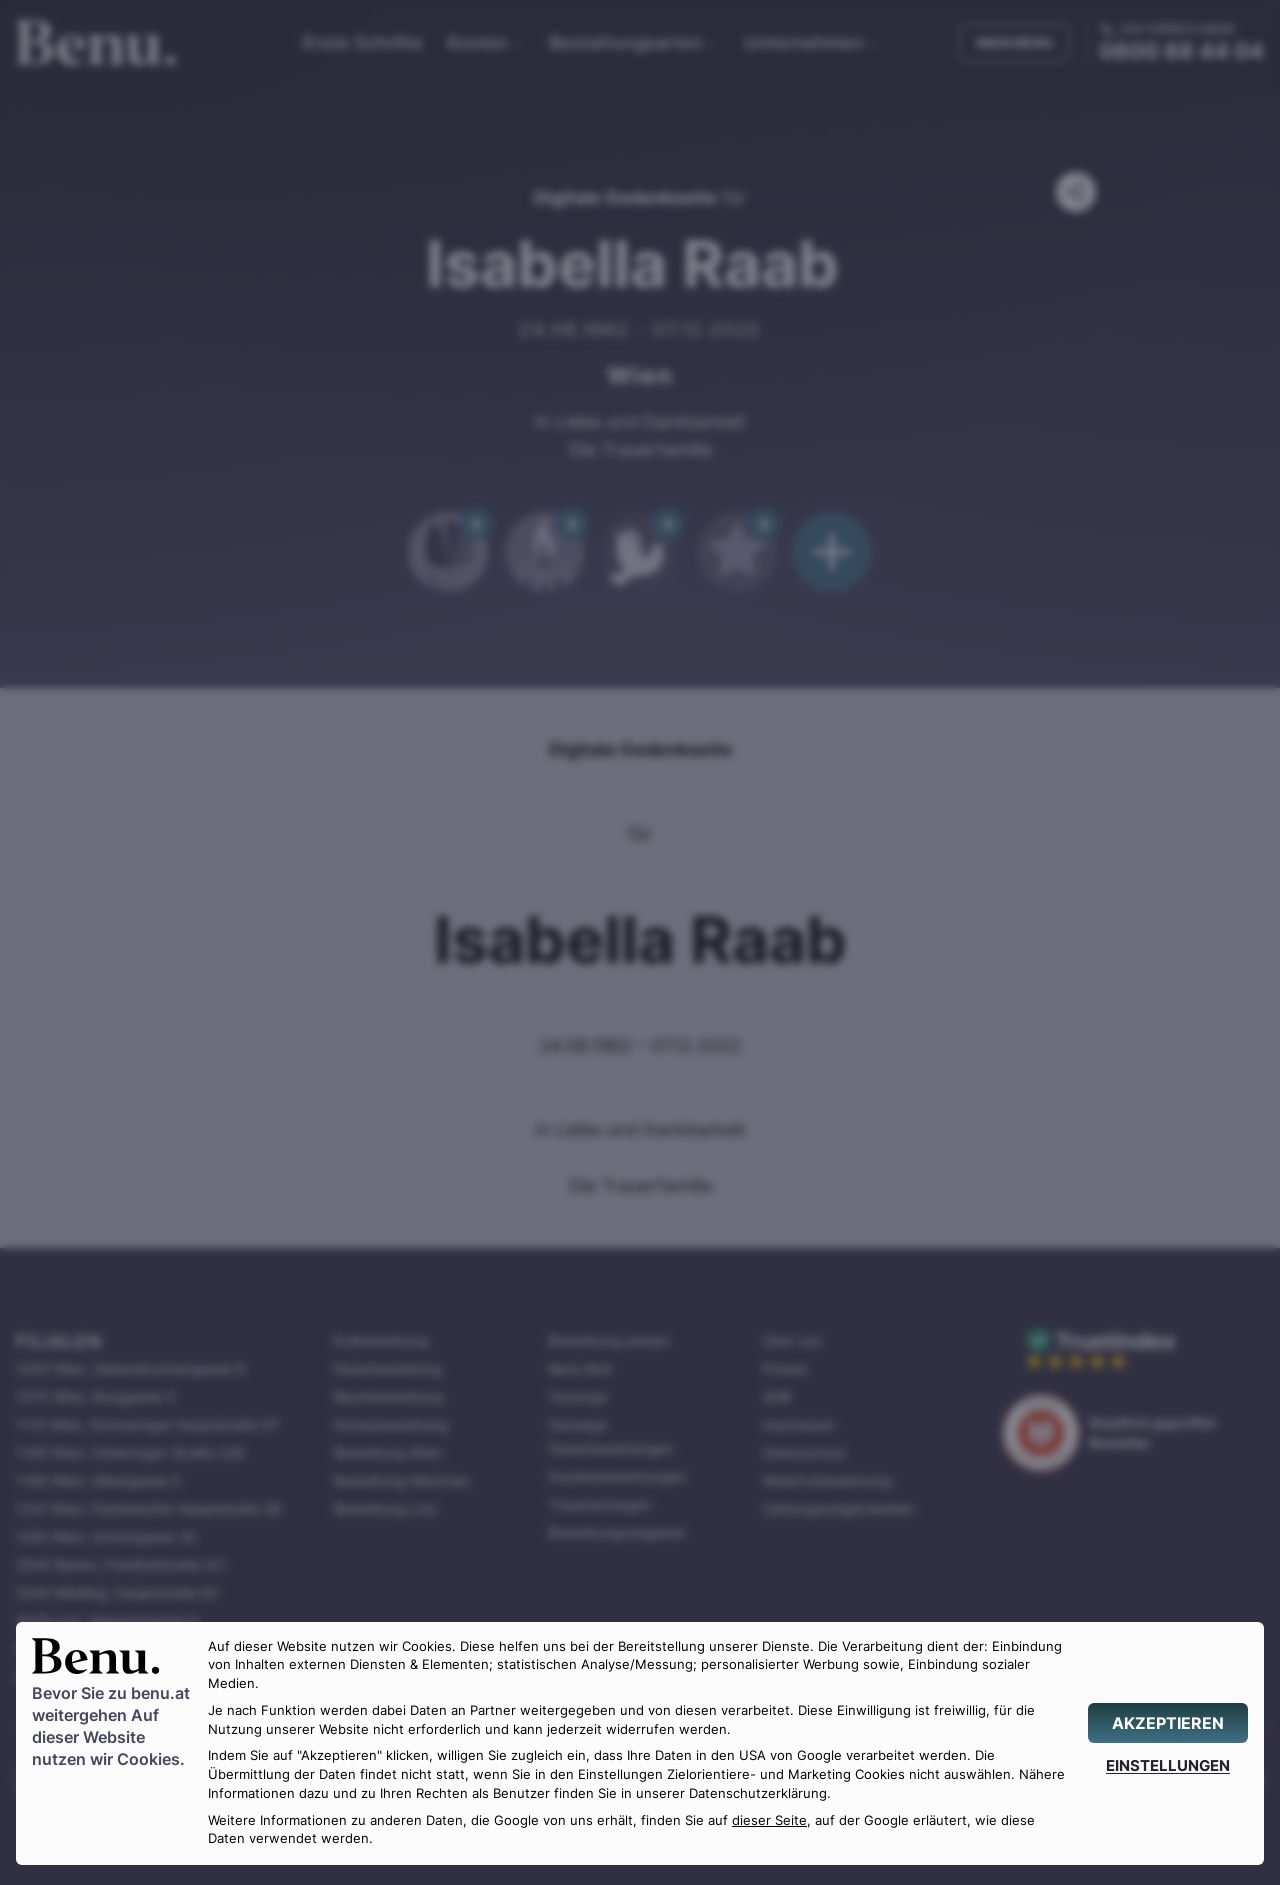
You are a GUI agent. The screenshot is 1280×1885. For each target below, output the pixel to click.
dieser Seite (769, 1820)
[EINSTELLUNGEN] (1168, 1765)
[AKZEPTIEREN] (1168, 1723)
